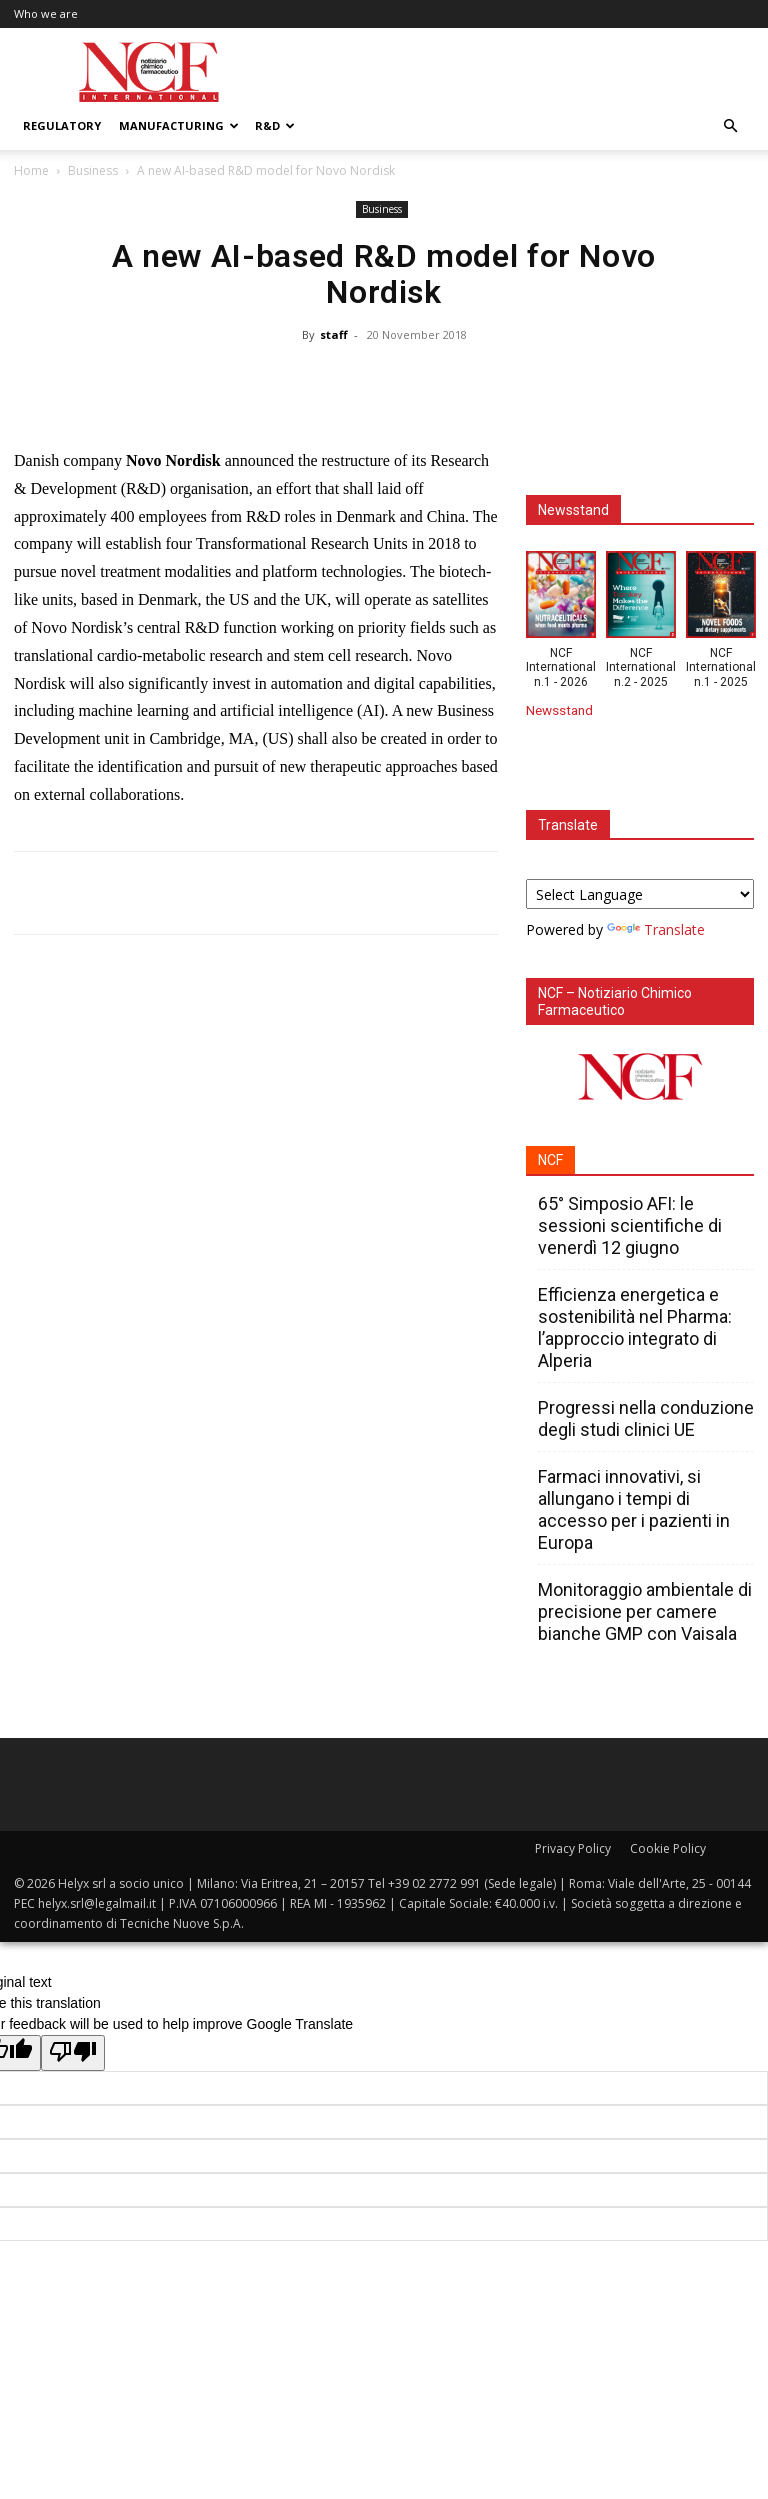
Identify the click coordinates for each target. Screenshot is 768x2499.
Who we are (46, 13)
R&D (275, 125)
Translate (656, 929)
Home (31, 170)
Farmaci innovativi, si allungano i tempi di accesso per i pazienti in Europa (634, 1509)
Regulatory (62, 125)
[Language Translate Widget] (640, 894)
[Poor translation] (73, 2053)
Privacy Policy (573, 1848)
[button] (730, 126)
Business (93, 170)
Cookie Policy (668, 1848)
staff (334, 334)
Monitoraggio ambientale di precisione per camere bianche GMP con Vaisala (645, 1611)
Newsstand (559, 710)
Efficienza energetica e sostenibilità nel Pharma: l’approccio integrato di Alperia (635, 1327)
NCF (550, 1160)
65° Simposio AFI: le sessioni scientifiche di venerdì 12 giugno (630, 1225)
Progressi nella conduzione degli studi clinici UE (646, 1418)
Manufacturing (179, 125)
